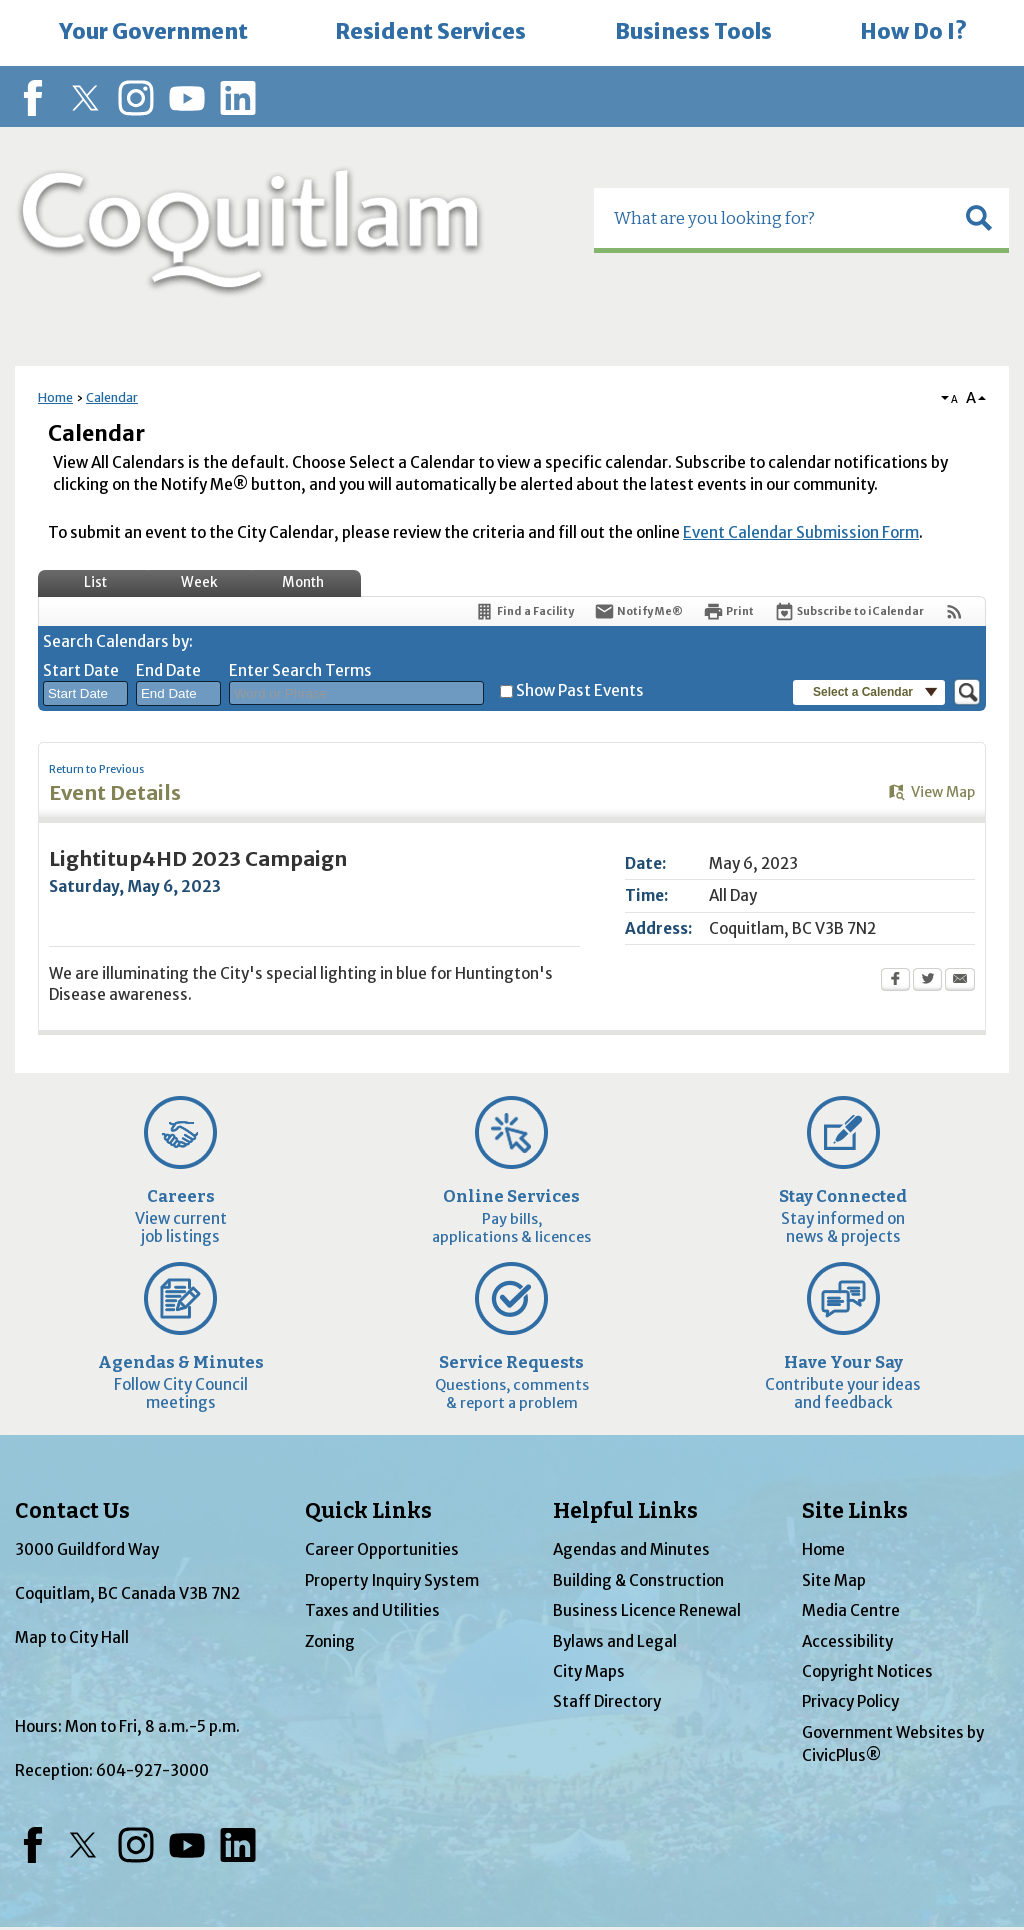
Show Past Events (580, 690)
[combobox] (85, 694)
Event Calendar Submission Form (801, 532)
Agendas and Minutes (631, 1549)
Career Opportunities (382, 1549)
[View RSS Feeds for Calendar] (954, 611)
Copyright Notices (867, 1671)
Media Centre (851, 1610)
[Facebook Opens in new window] (895, 981)
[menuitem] (153, 33)
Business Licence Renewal (647, 1610)
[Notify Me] (638, 611)
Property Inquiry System (392, 1580)
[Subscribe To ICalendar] (849, 611)
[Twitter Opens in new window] (927, 981)
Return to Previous (96, 769)
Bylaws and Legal (615, 1641)
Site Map (834, 1580)
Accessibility (847, 1641)
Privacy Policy (850, 1701)
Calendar (112, 397)
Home (55, 397)
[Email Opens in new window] (960, 981)
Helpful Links (625, 1511)
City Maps (589, 1671)
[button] (979, 218)
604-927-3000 (152, 1770)
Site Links (855, 1511)
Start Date (81, 670)
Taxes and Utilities (372, 1610)
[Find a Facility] (524, 611)
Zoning (330, 1641)
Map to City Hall (72, 1637)
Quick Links (368, 1511)
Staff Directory (607, 1701)
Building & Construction (638, 1580)
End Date (168, 670)
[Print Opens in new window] (728, 611)
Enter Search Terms (300, 670)
